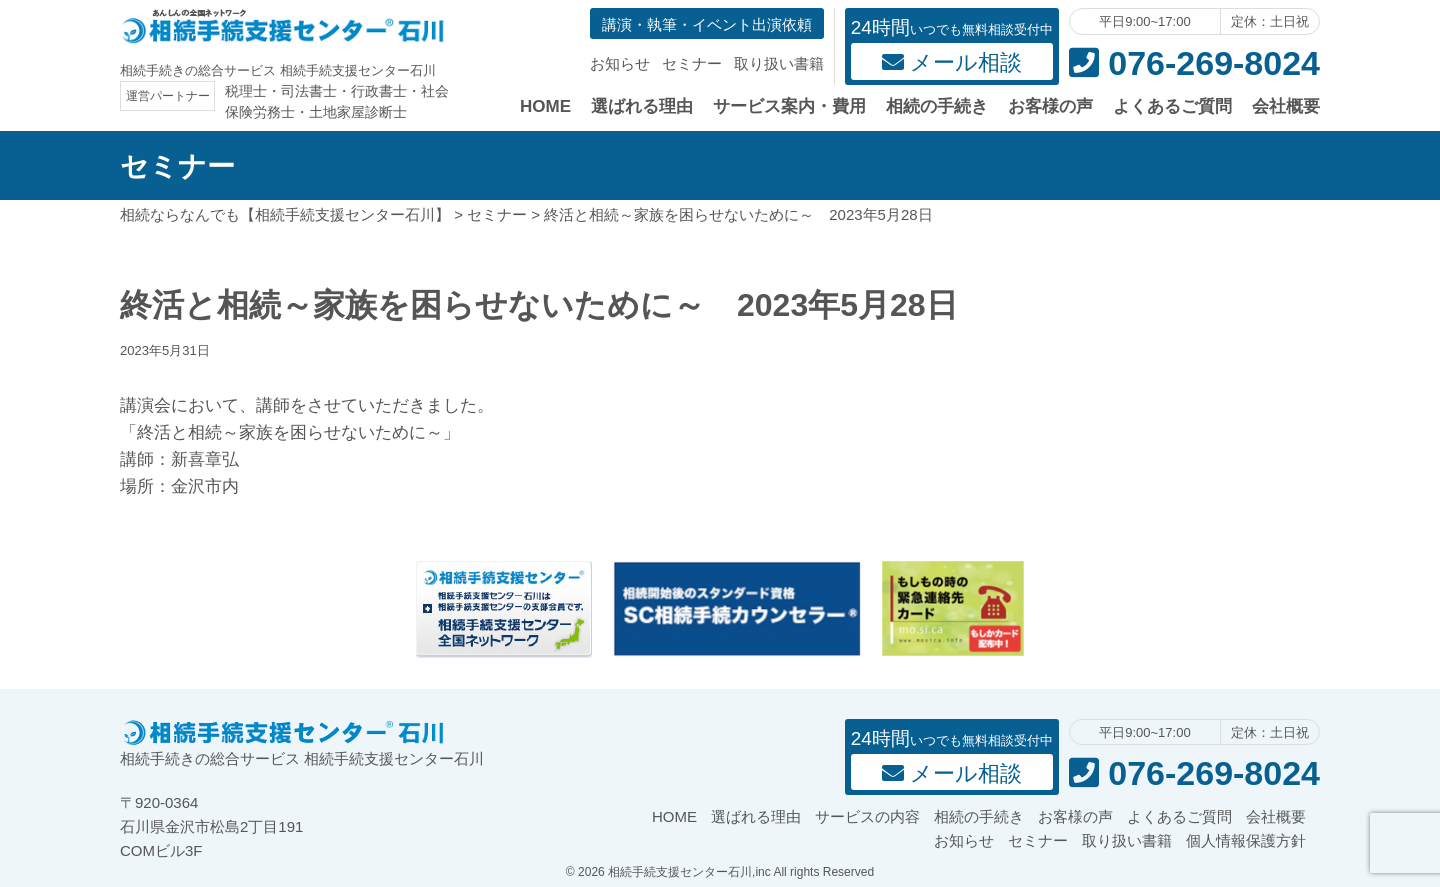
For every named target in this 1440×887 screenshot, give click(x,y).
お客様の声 (1050, 106)
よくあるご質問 (1172, 106)
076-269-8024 (1194, 63)
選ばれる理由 (642, 106)
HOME (545, 106)
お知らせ (620, 63)
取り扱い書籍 (779, 63)
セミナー (692, 63)
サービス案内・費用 (789, 106)
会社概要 (1286, 106)
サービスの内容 (867, 816)
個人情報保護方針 (1246, 840)
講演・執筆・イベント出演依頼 (707, 24)
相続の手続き (937, 106)
